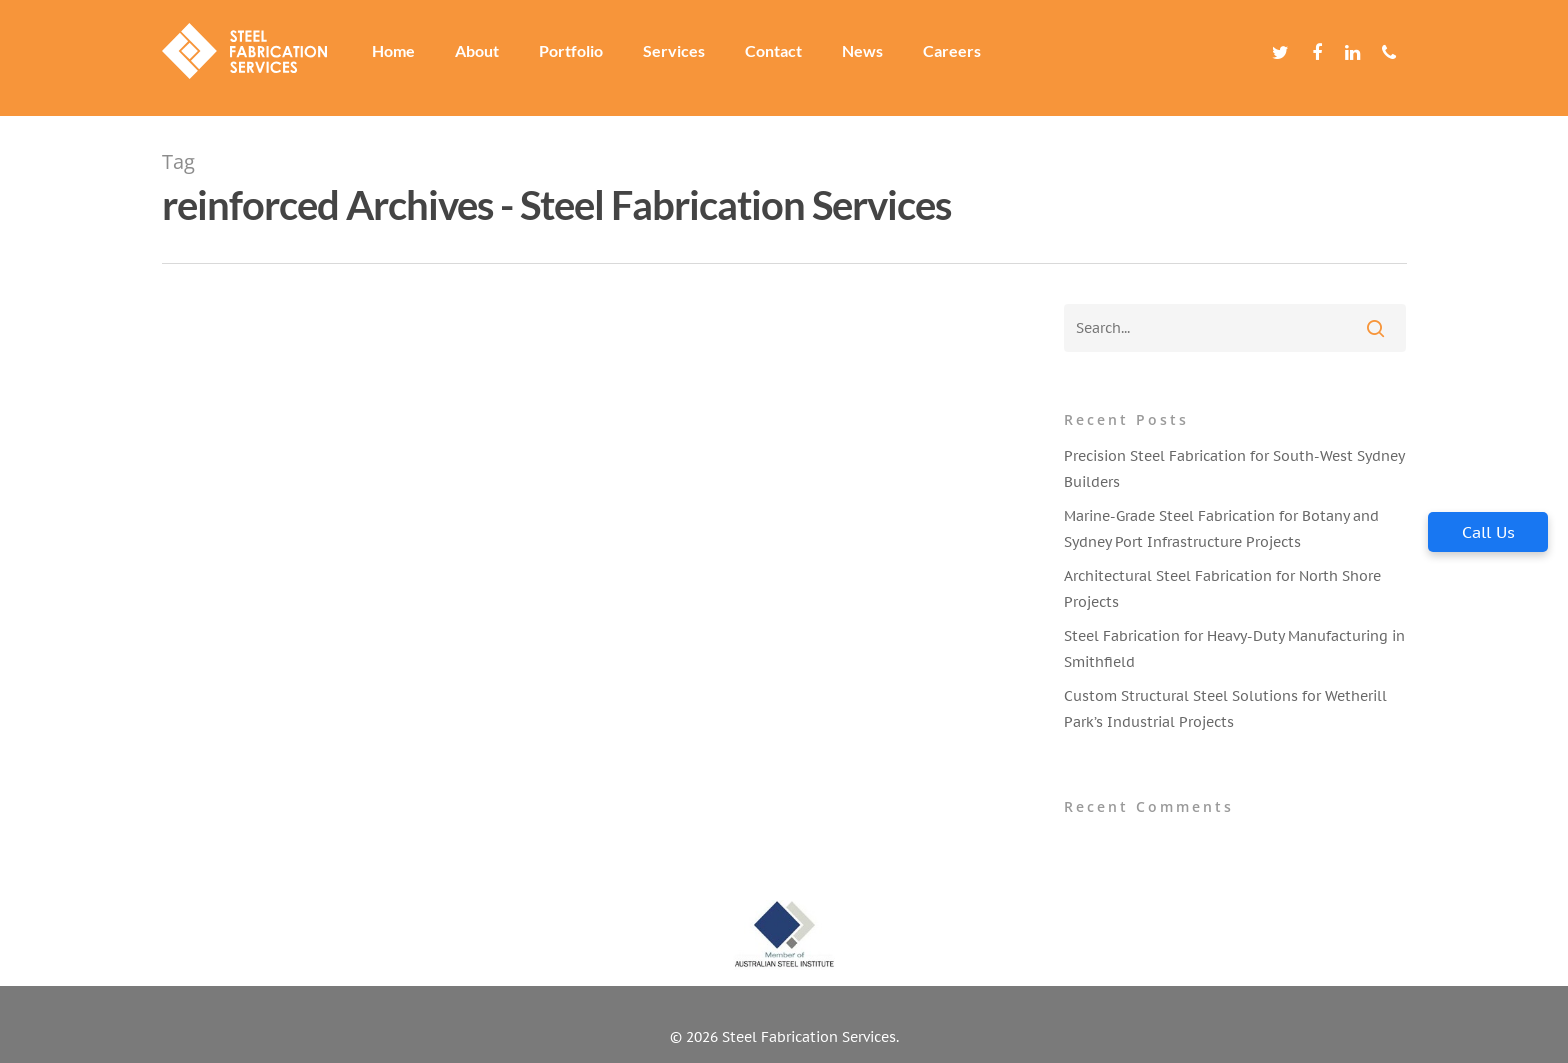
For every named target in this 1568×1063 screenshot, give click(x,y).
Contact (785, 58)
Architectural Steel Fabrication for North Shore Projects (1222, 589)
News (874, 58)
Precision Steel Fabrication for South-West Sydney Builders (1234, 469)
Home (405, 58)
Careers (964, 58)
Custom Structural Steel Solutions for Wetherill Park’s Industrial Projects (1225, 709)
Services (686, 58)
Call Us (1488, 532)
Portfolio (583, 58)
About (489, 58)
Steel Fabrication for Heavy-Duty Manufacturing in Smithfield (1234, 649)
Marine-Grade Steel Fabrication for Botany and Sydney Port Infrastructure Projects (1221, 529)
